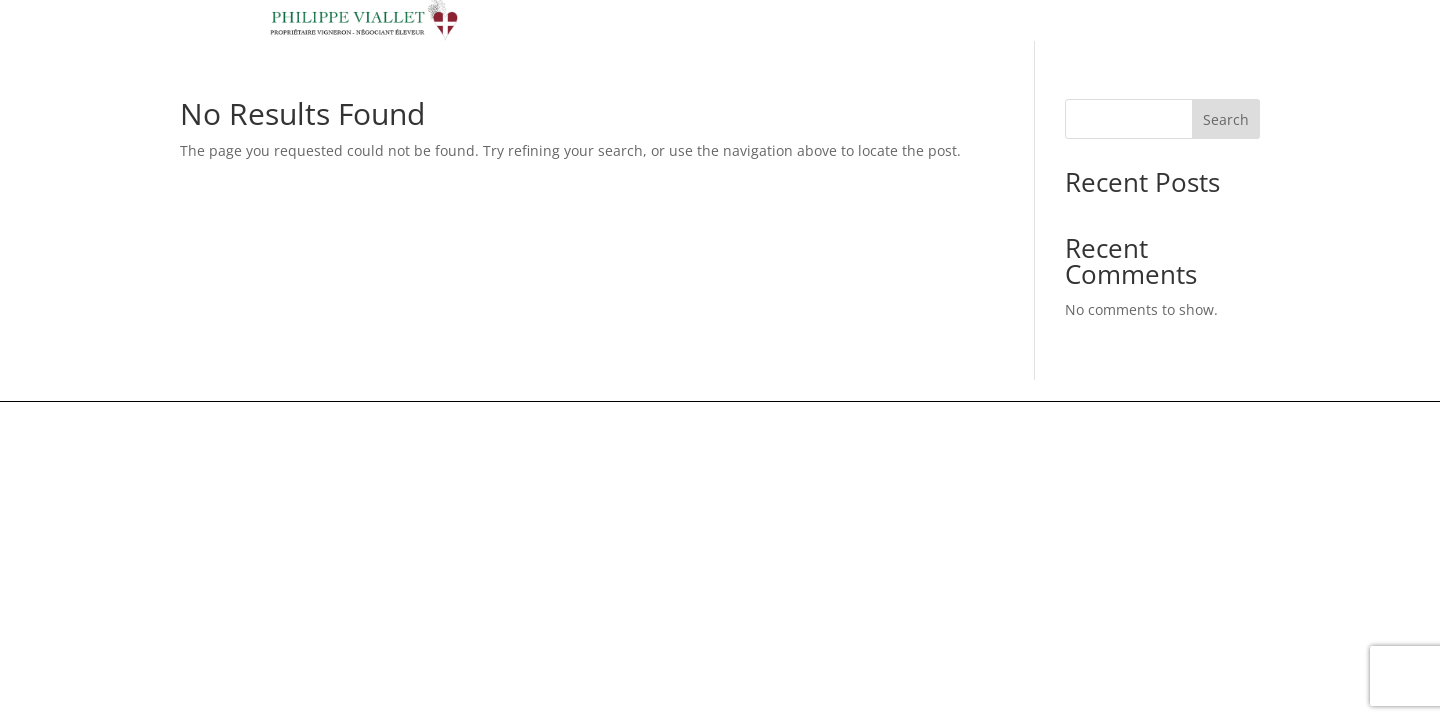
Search (1226, 119)
